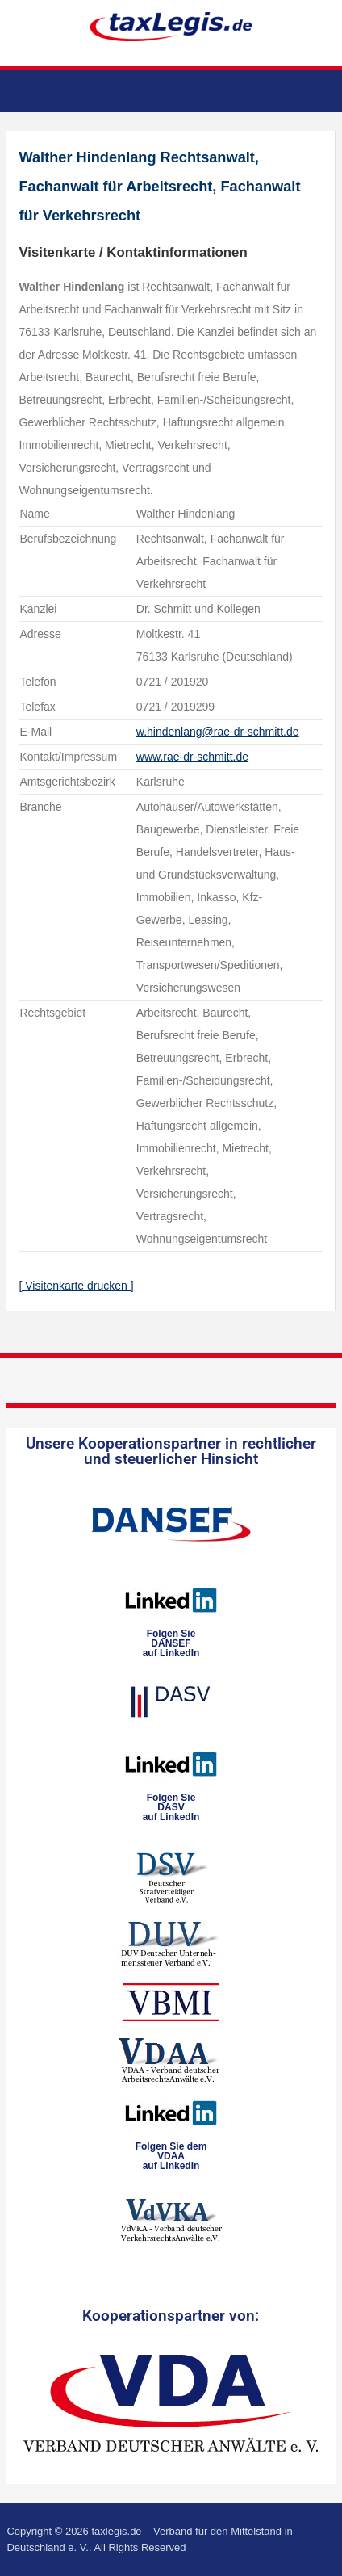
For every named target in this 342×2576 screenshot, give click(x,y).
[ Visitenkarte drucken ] (76, 1285)
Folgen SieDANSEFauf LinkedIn (171, 1643)
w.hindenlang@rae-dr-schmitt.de (217, 731)
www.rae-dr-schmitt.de (192, 756)
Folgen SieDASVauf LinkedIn (171, 1807)
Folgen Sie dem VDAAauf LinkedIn (171, 2156)
